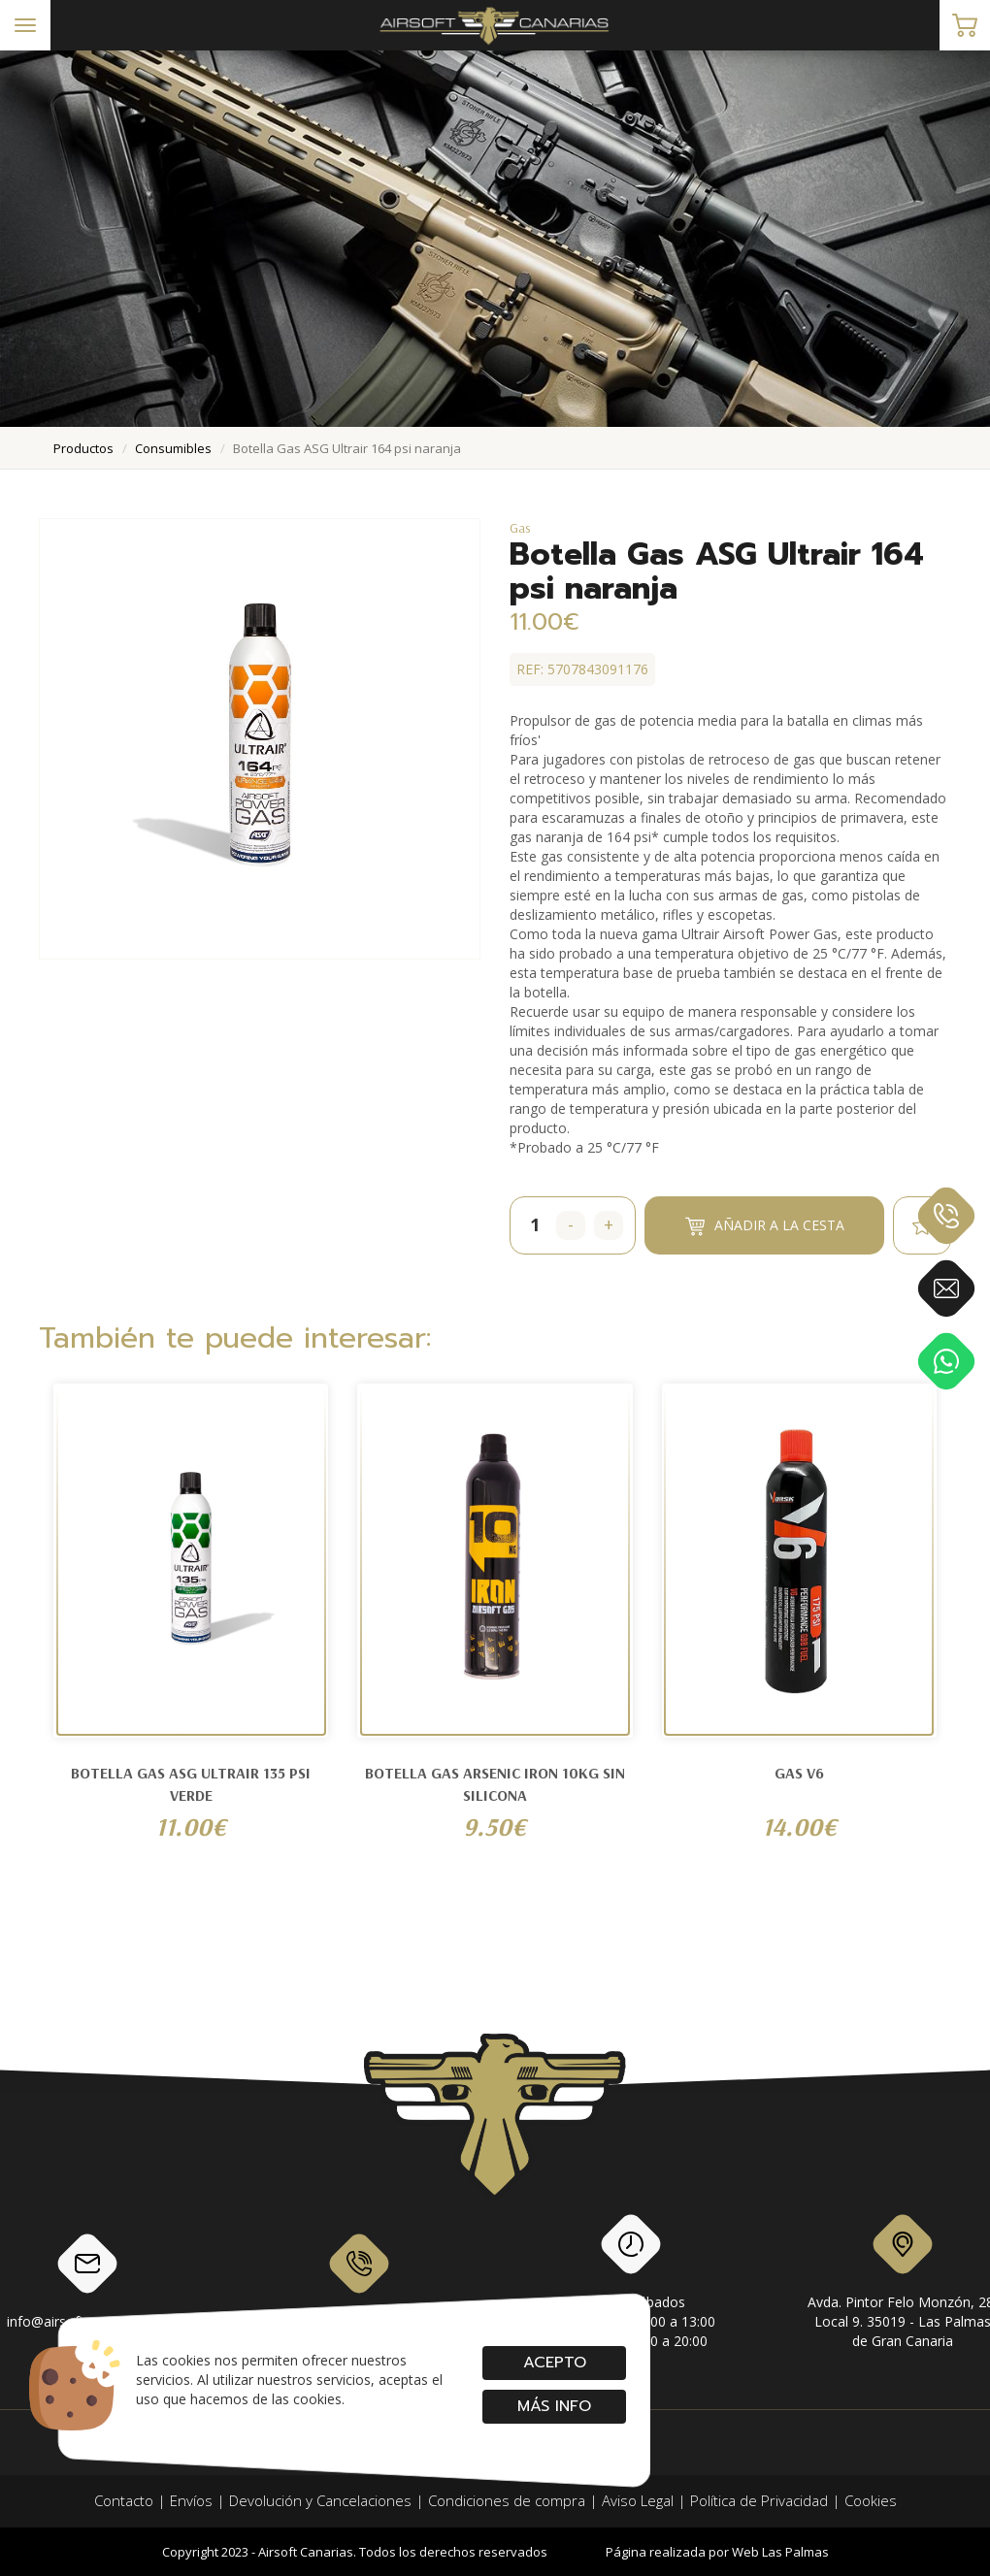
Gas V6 (799, 1772)
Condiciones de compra (506, 2500)
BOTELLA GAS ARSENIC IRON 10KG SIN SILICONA (495, 1784)
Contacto (123, 2500)
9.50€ (494, 1826)
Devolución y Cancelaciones (320, 2500)
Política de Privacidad (759, 2500)
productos (83, 448)
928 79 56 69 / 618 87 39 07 (359, 2280)
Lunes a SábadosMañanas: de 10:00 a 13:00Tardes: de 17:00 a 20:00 (631, 2285)
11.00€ (190, 1826)
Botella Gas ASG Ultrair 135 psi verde (191, 1784)
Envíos (191, 2500)
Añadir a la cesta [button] (764, 1226)
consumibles (173, 448)
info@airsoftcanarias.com (87, 2280)
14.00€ (799, 1826)
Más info (554, 2406)
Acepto (553, 2362)
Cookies (870, 2500)
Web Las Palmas (780, 2551)
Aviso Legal (638, 2500)
